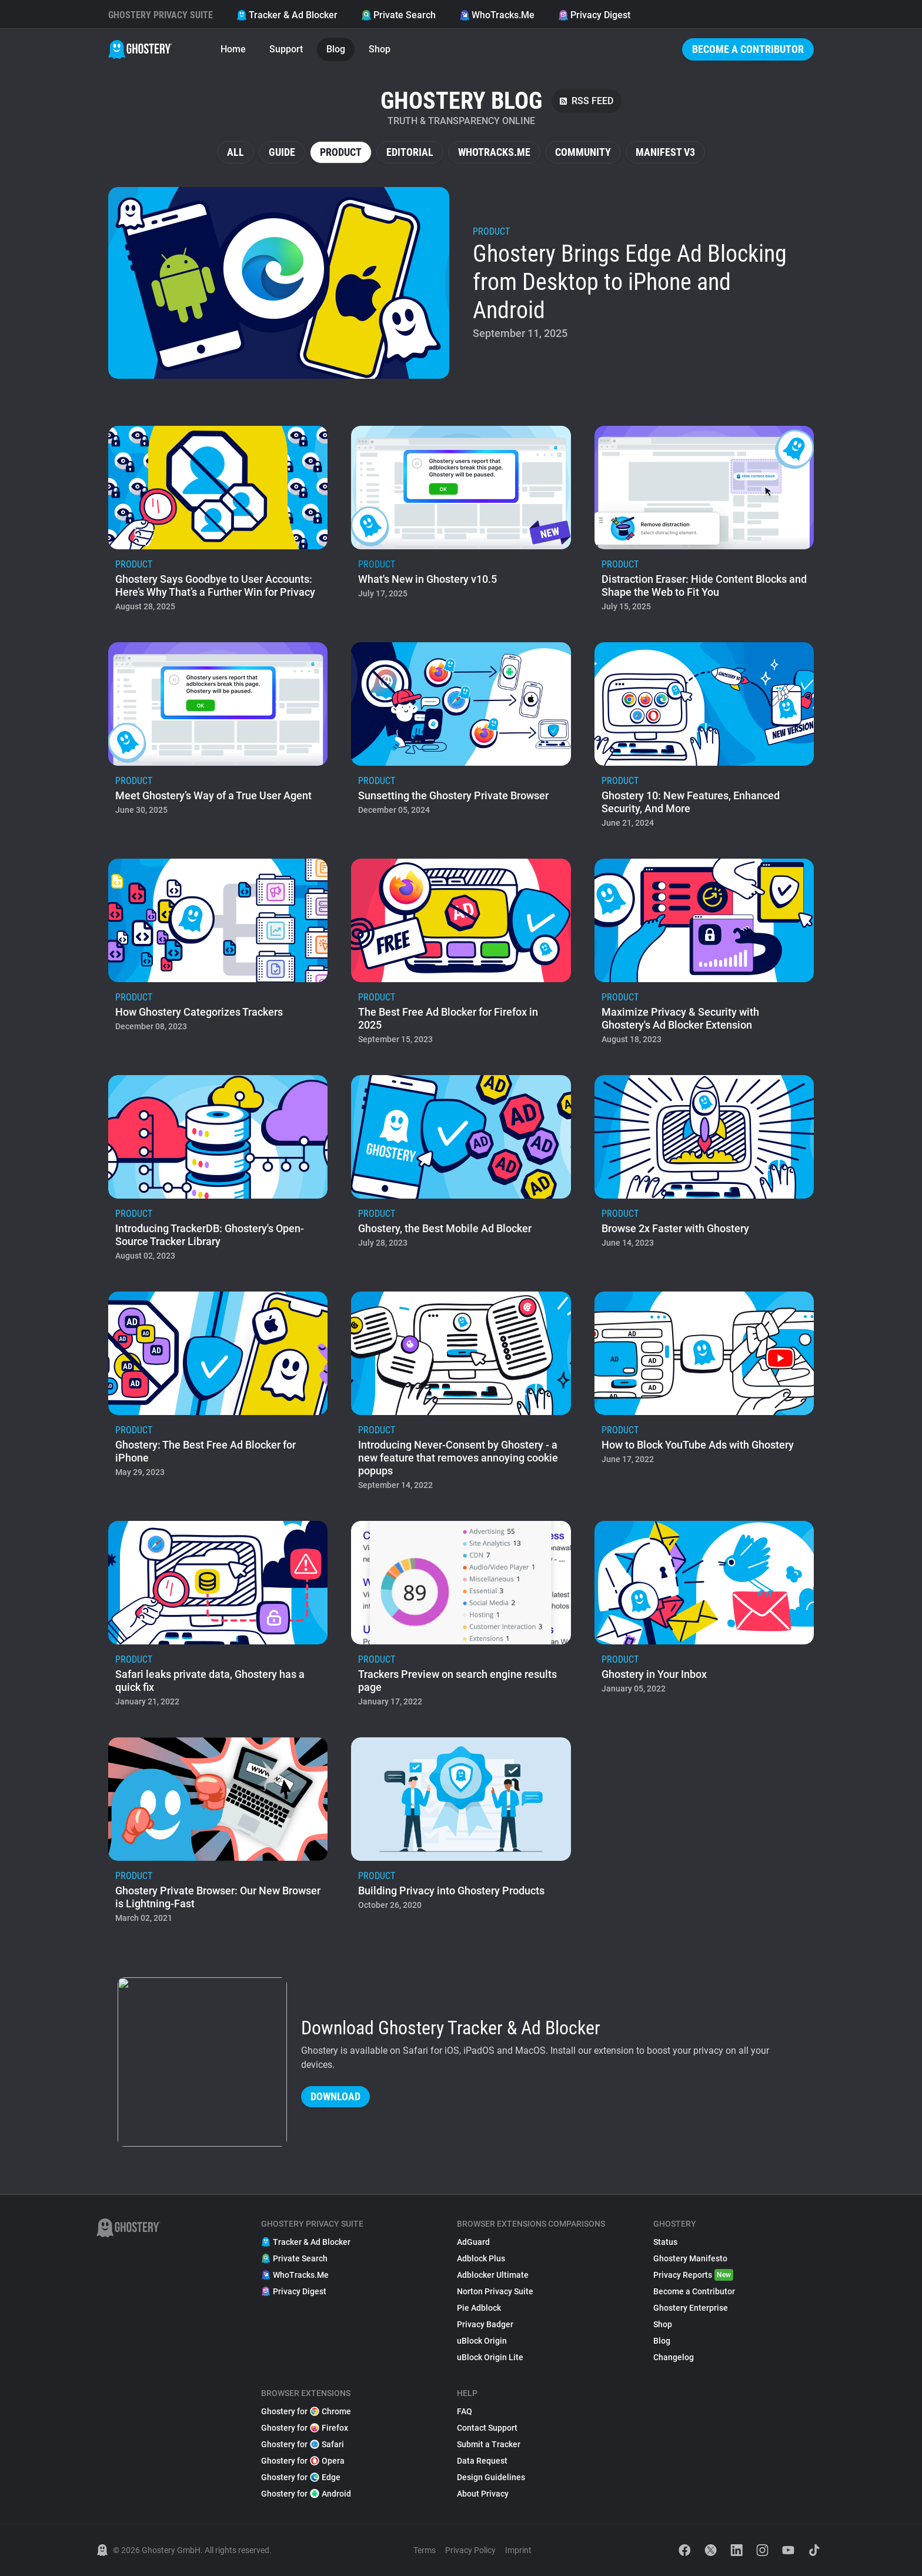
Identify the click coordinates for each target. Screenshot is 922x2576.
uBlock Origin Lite (490, 2357)
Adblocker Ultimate (493, 2275)
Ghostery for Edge (300, 2477)
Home (233, 49)
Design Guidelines (491, 2477)
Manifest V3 (665, 152)
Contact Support (487, 2427)
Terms (424, 2550)
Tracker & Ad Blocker (287, 15)
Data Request (482, 2460)
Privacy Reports (693, 2275)
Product (341, 152)
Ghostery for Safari (302, 2444)
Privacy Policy (470, 2550)
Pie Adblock (479, 2308)
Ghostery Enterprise (690, 2308)
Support (286, 49)
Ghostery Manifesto (690, 2258)
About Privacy (483, 2493)
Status (665, 2242)
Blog (335, 49)
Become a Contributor (748, 49)
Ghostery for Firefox (304, 2427)
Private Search (398, 15)
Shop (379, 49)
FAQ (464, 2411)
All (235, 152)
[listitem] (461, 283)
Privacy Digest (594, 15)
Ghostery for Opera (303, 2460)
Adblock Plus (481, 2258)
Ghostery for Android (306, 2493)
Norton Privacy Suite (495, 2291)
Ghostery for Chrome (306, 2411)
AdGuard (473, 2242)
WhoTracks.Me (497, 15)
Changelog (673, 2357)
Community (583, 152)
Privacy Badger (485, 2324)
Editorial (409, 152)
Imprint (518, 2550)
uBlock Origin (482, 2340)
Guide (282, 152)
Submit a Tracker (488, 2444)
